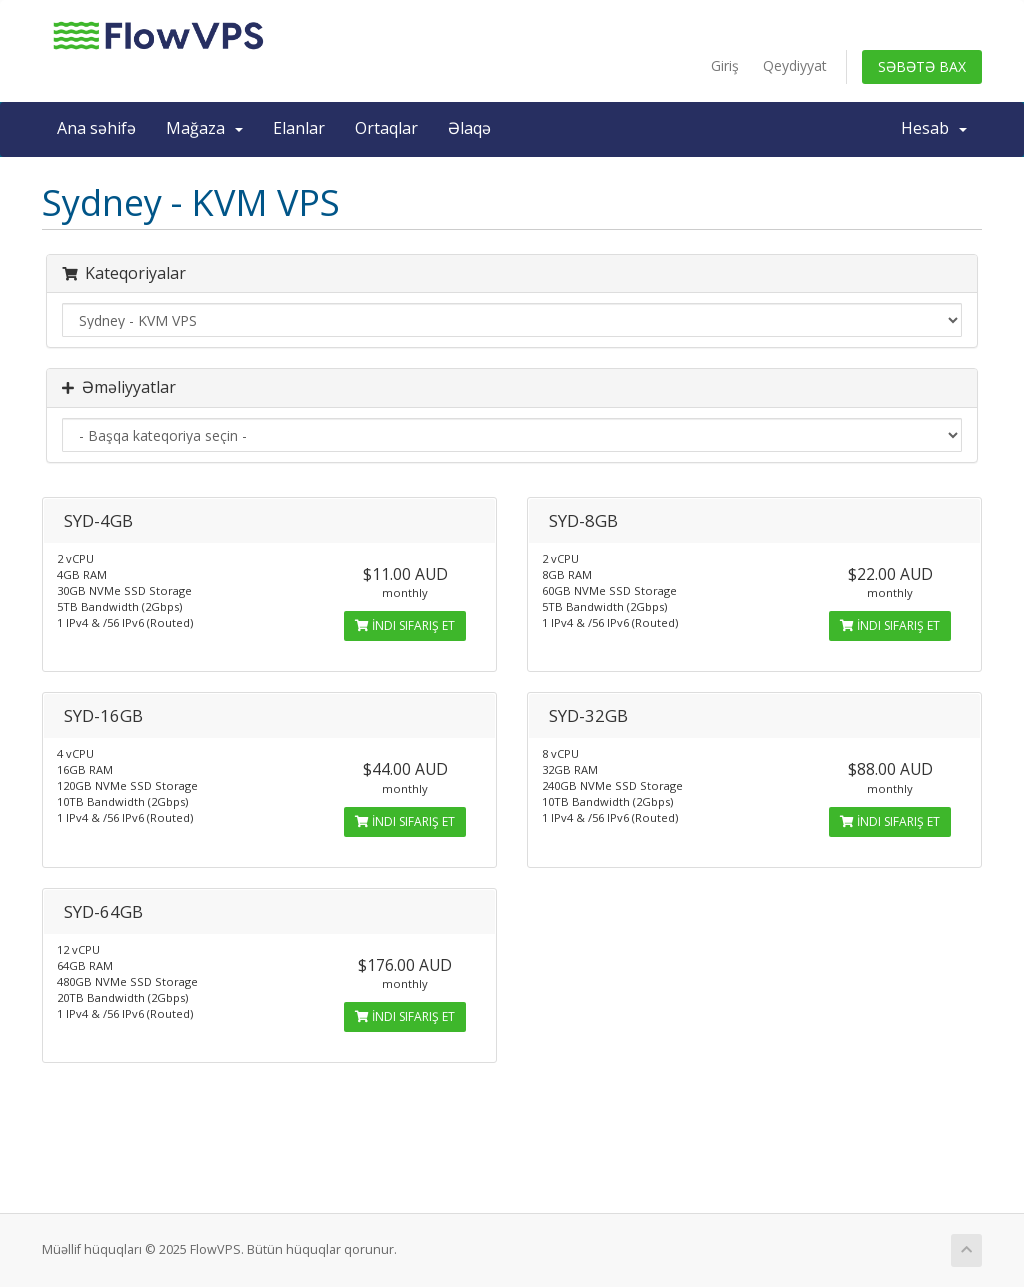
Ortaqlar (386, 128)
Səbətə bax (922, 66)
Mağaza (204, 128)
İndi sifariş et (405, 625)
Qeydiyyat (795, 65)
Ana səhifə (96, 128)
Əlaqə (469, 128)
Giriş (725, 65)
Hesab (934, 128)
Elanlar (299, 128)
